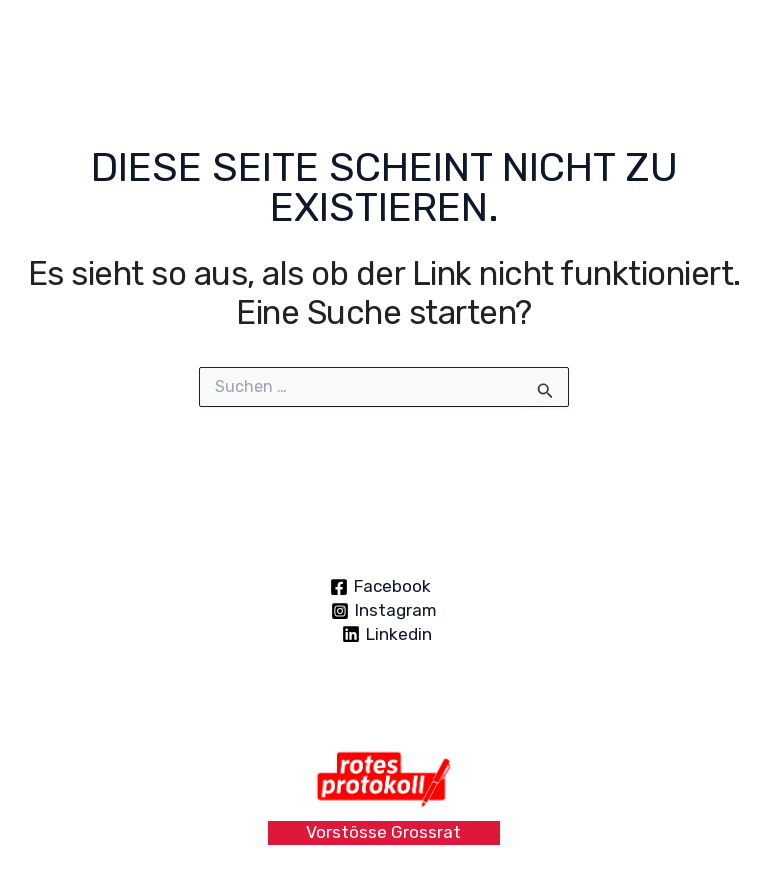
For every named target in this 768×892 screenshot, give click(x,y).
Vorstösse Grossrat (383, 832)
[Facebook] (381, 587)
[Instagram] (384, 611)
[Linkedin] (387, 634)
